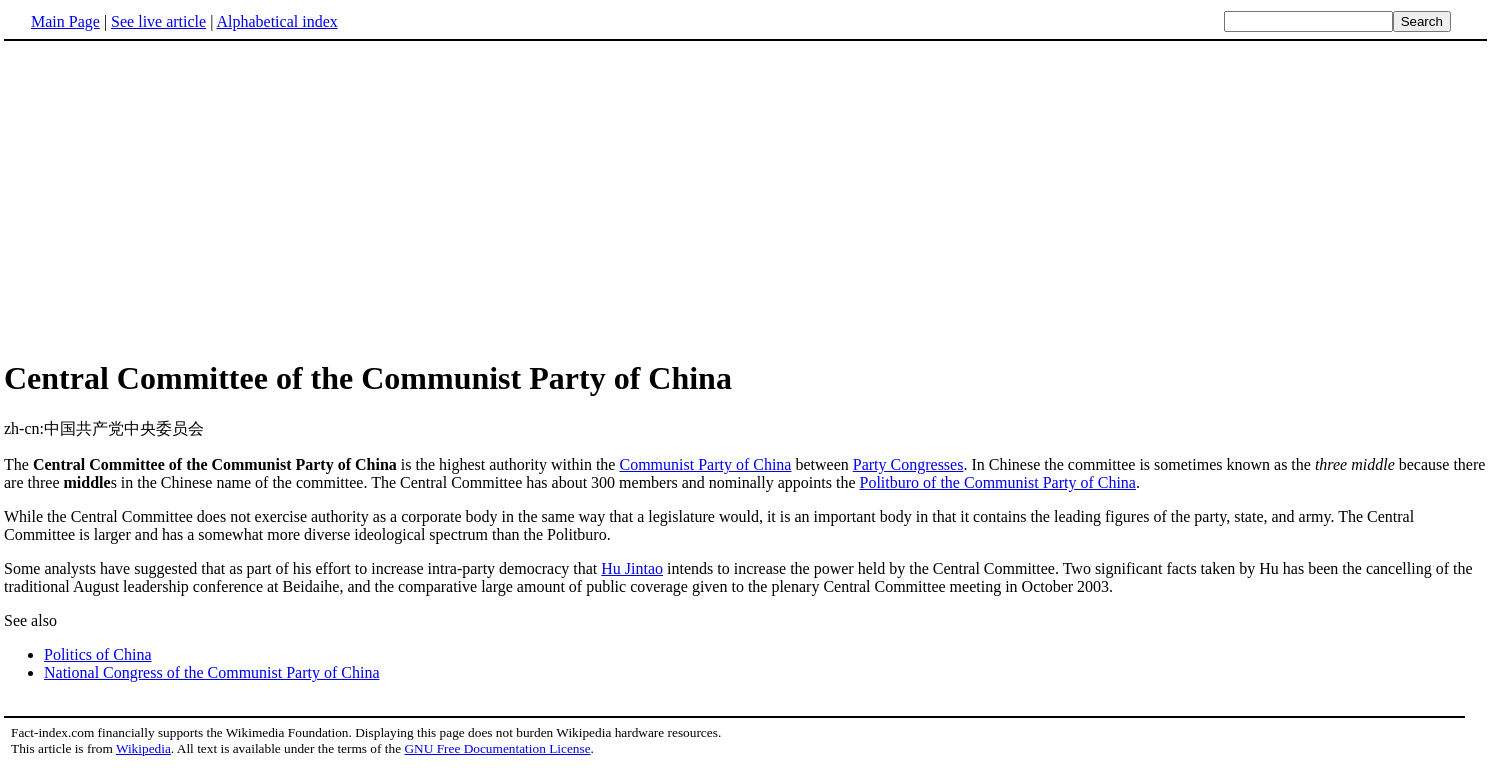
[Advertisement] (746, 199)
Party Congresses (908, 464)
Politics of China (98, 654)
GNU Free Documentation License (497, 748)
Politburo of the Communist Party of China (998, 482)
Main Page (65, 21)
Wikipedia (143, 748)
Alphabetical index (276, 21)
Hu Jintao (632, 568)
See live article (158, 21)
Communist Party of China (705, 464)
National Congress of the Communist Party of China (212, 672)
